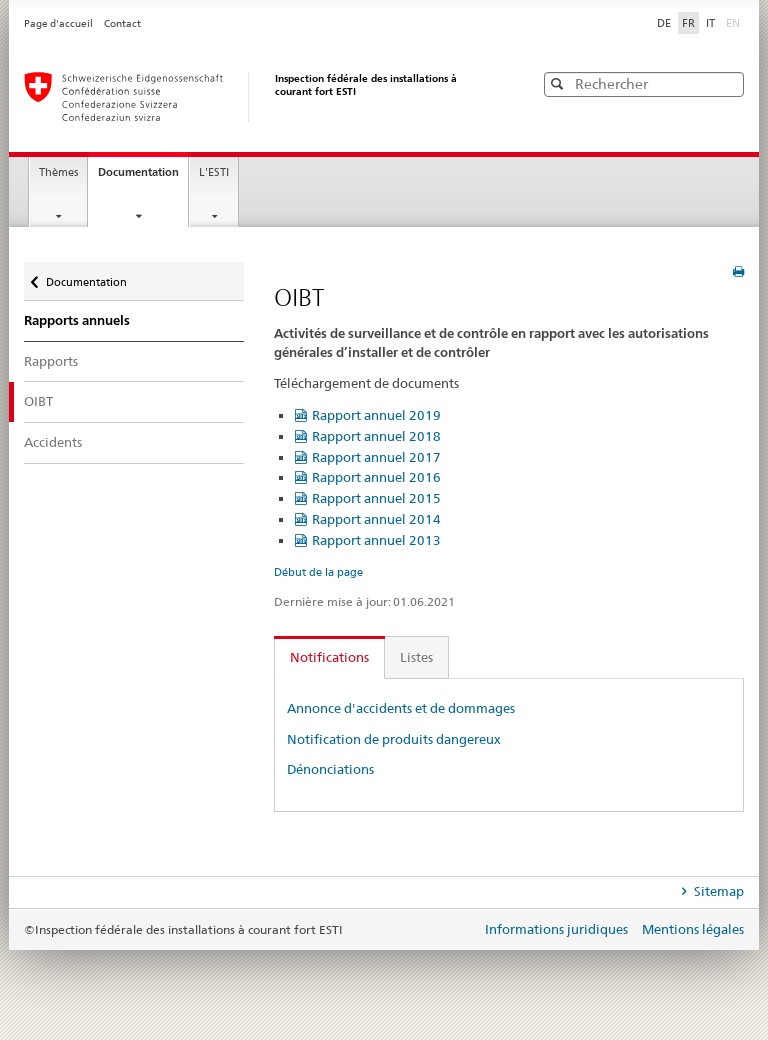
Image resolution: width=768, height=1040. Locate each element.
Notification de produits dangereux (394, 739)
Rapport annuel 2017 (376, 457)
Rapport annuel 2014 (376, 519)
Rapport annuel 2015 (376, 498)
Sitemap (717, 891)
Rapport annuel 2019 (376, 415)
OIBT (38, 401)
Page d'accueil (59, 23)
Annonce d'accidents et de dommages (401, 708)
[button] (727, 83)
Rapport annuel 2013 (376, 540)
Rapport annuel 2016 (376, 477)
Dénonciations (330, 769)
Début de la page (318, 572)
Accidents (53, 442)
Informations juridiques (558, 929)
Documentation (143, 178)
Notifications (329, 657)
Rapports (51, 361)
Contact (122, 23)
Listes (416, 657)
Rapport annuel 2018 (376, 436)
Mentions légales (693, 929)
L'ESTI (214, 172)
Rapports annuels (77, 320)
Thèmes (58, 172)
